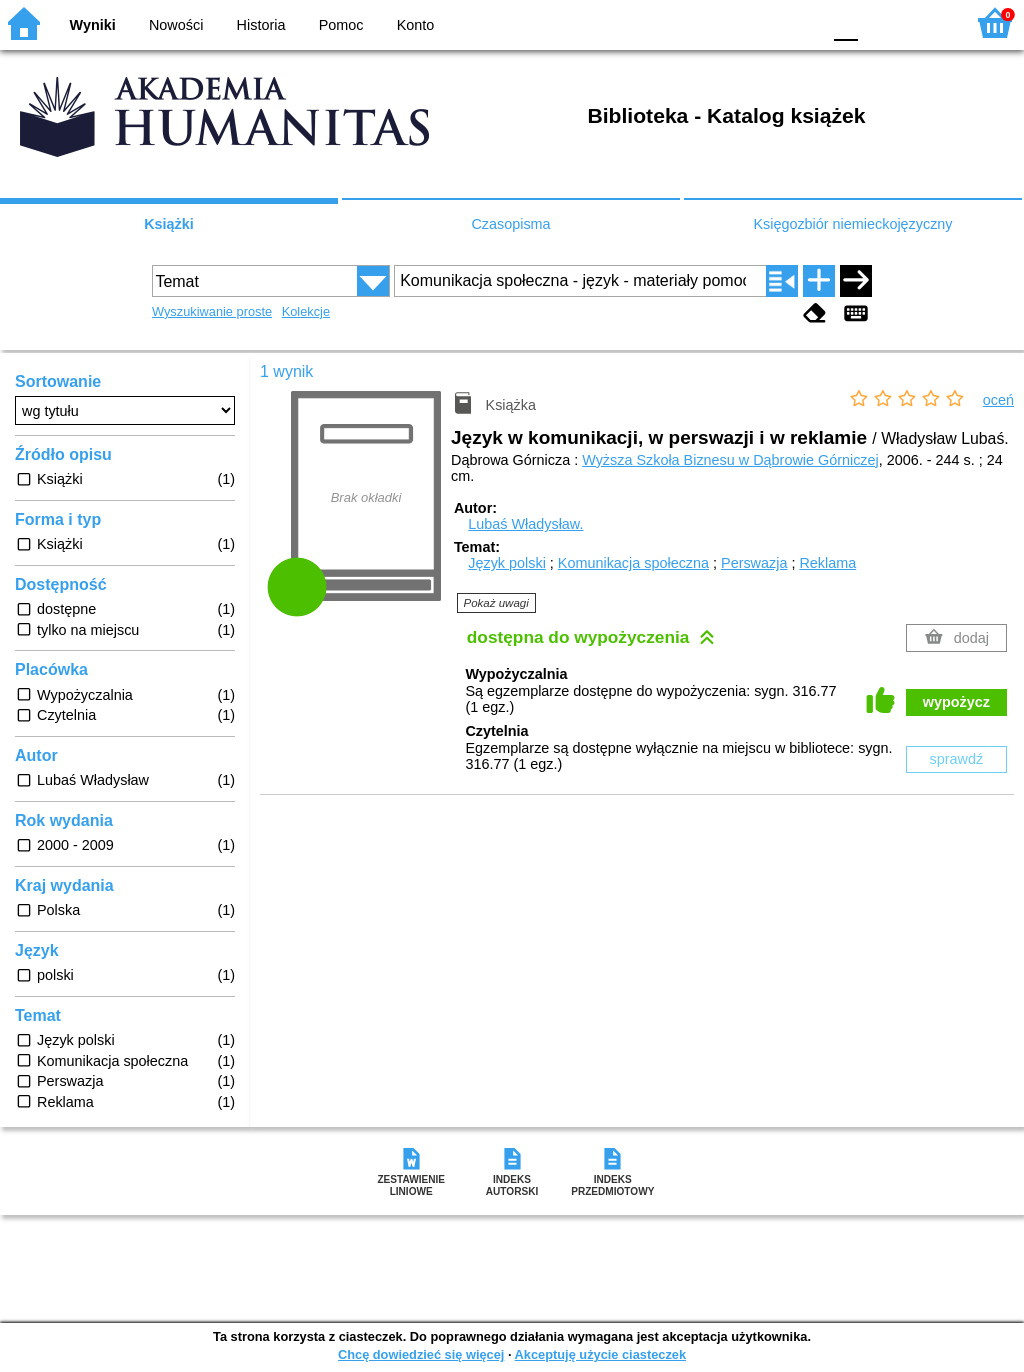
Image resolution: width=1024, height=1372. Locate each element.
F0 (845, 22)
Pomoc (341, 25)
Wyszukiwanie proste (212, 311)
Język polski (507, 563)
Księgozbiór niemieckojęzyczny (852, 224)
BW (719, 22)
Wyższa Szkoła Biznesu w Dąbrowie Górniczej (730, 460)
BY (799, 22)
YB (758, 22)
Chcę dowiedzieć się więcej (421, 1354)
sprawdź (957, 759)
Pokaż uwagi (496, 603)
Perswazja (754, 563)
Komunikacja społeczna (633, 563)
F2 (926, 22)
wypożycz (956, 702)
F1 (880, 22)
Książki (169, 224)
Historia (261, 25)
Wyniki (93, 25)
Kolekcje (306, 311)
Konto (416, 25)
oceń (998, 400)
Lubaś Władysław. (525, 524)
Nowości (176, 25)
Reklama (827, 563)
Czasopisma (510, 224)
